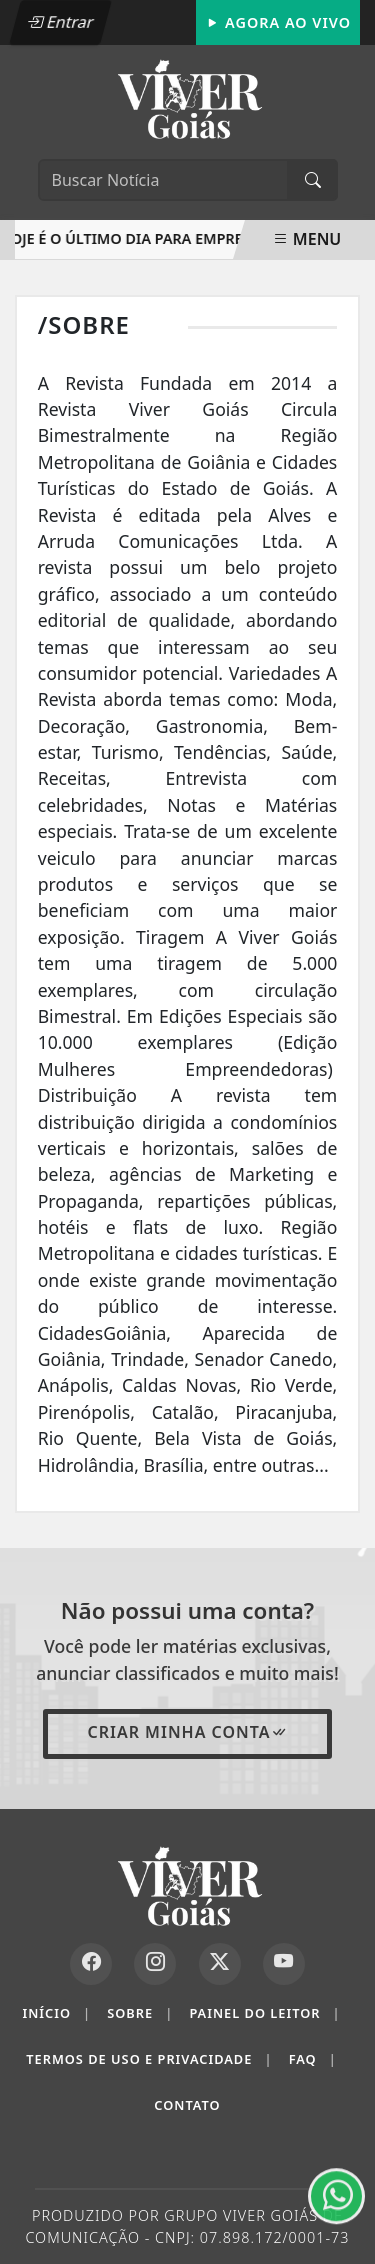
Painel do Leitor (264, 2013)
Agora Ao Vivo (278, 22)
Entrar (60, 22)
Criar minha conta (187, 1732)
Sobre (140, 2013)
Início (56, 2013)
